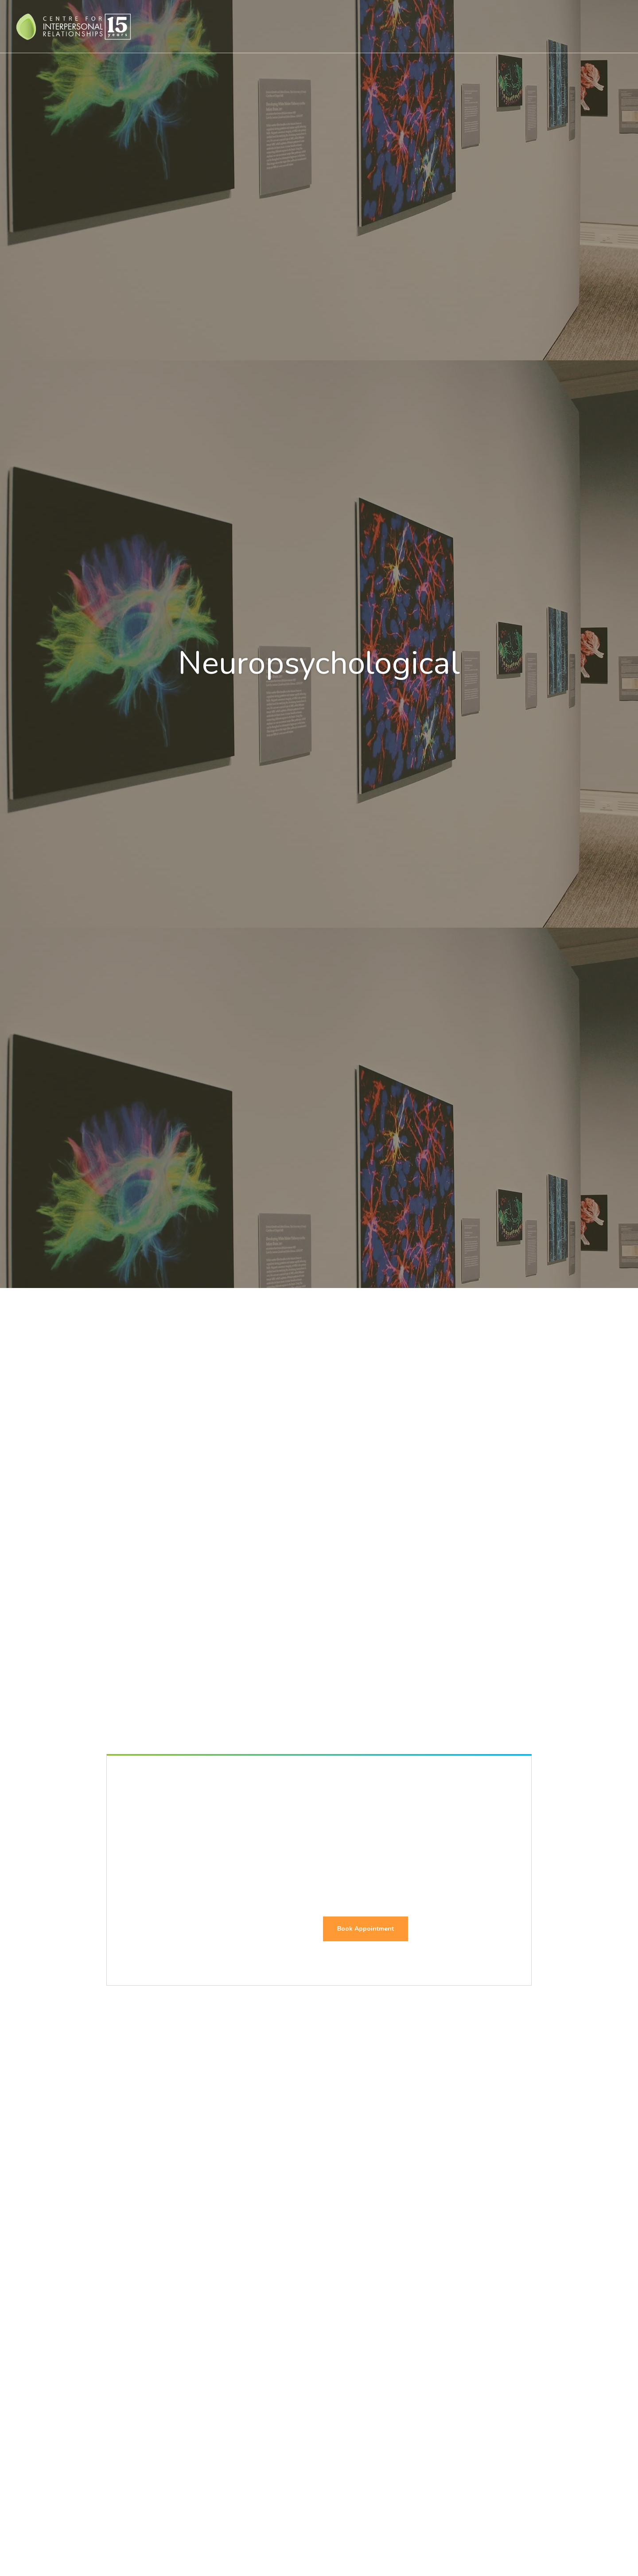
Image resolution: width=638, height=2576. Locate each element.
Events (528, 26)
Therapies (290, 26)
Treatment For (340, 26)
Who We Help (240, 26)
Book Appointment (365, 1928)
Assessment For (450, 26)
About (496, 26)
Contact (571, 26)
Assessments (394, 26)
